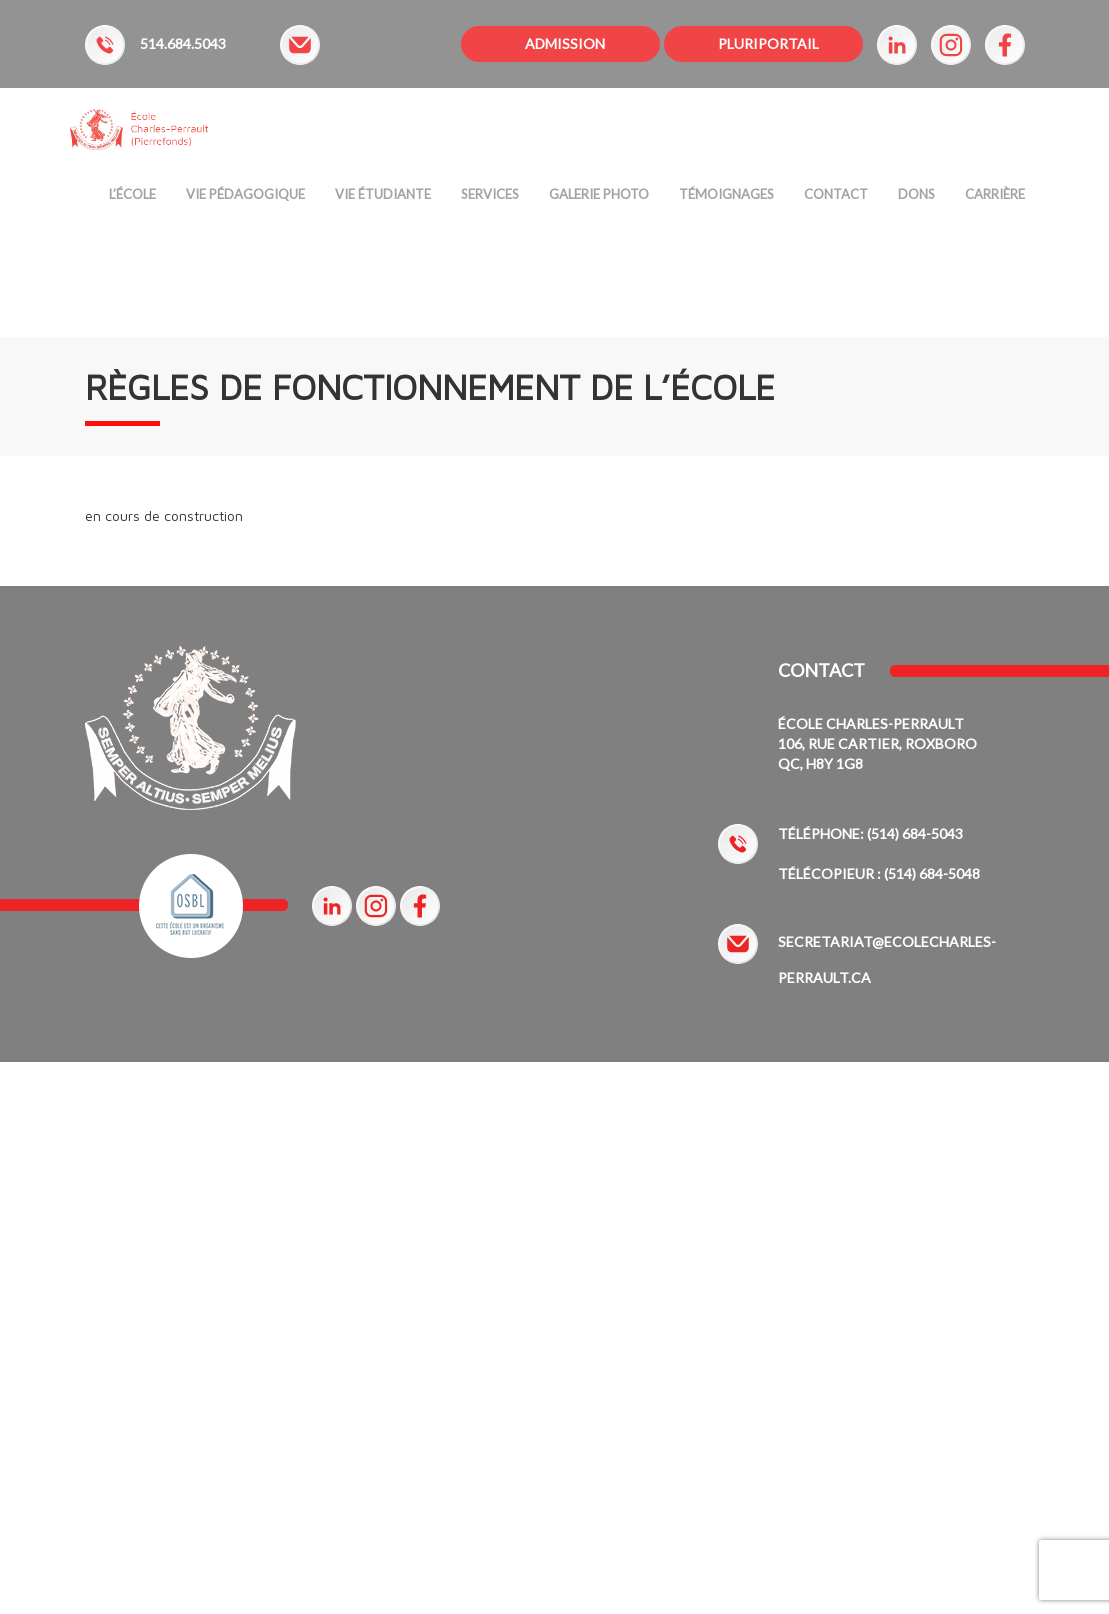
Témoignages (726, 198)
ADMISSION (565, 43)
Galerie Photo (599, 198)
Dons (916, 198)
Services (490, 198)
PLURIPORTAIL (768, 43)
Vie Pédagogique (245, 198)
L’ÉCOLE (132, 198)
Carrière (995, 198)
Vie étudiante (383, 198)
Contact (836, 198)
